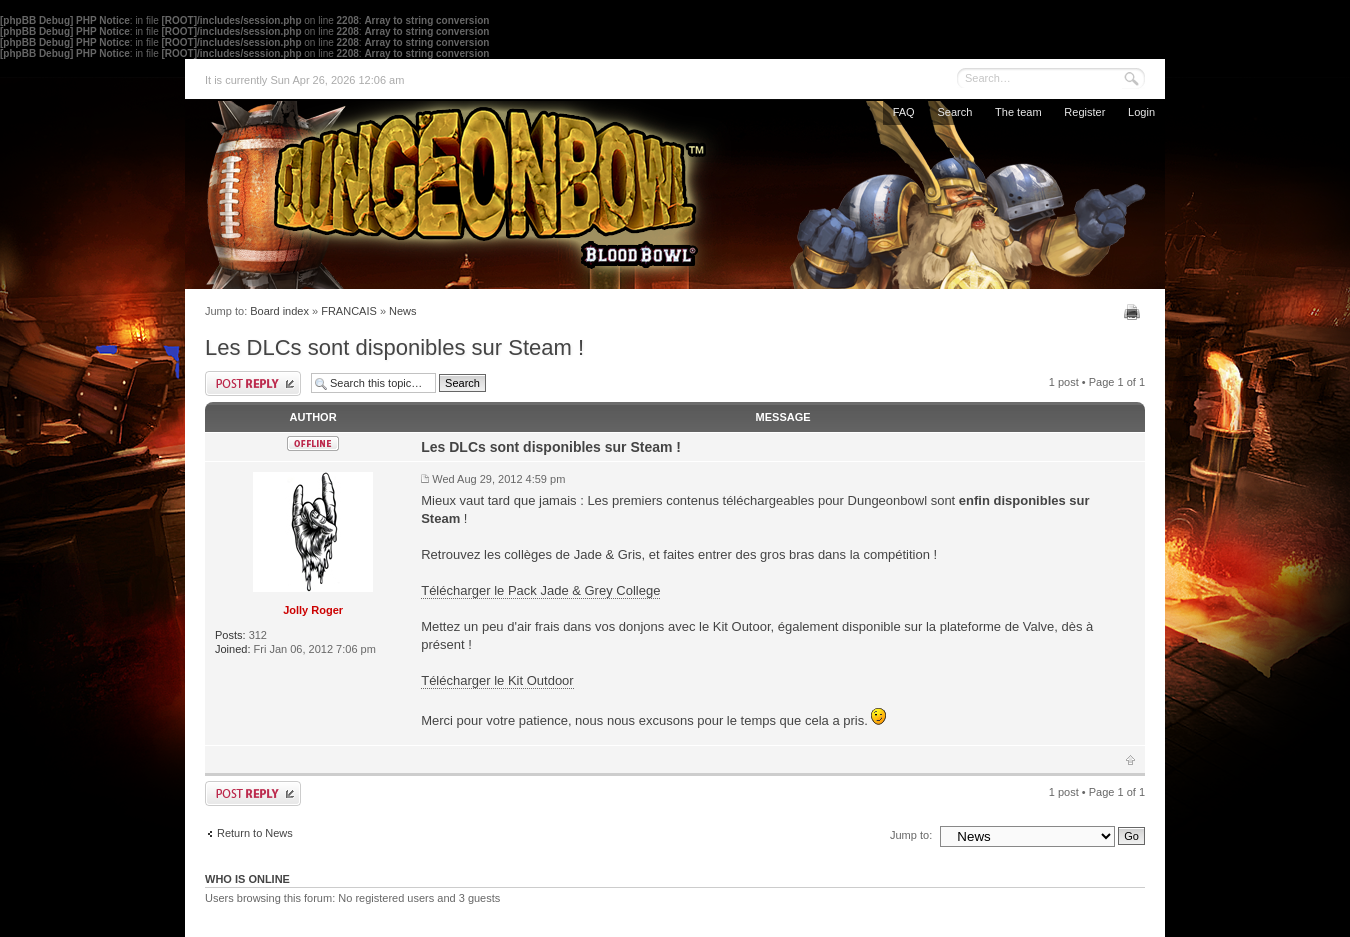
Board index (279, 311)
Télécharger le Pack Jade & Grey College (540, 590)
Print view (1134, 312)
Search (954, 112)
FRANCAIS (349, 311)
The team (1018, 112)
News (403, 311)
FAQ (904, 112)
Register (1084, 112)
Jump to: (911, 835)
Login (1141, 112)
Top (1130, 760)
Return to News (255, 833)
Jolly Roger (313, 610)
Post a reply (253, 383)
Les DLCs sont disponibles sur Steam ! (394, 347)
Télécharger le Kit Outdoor (497, 680)
